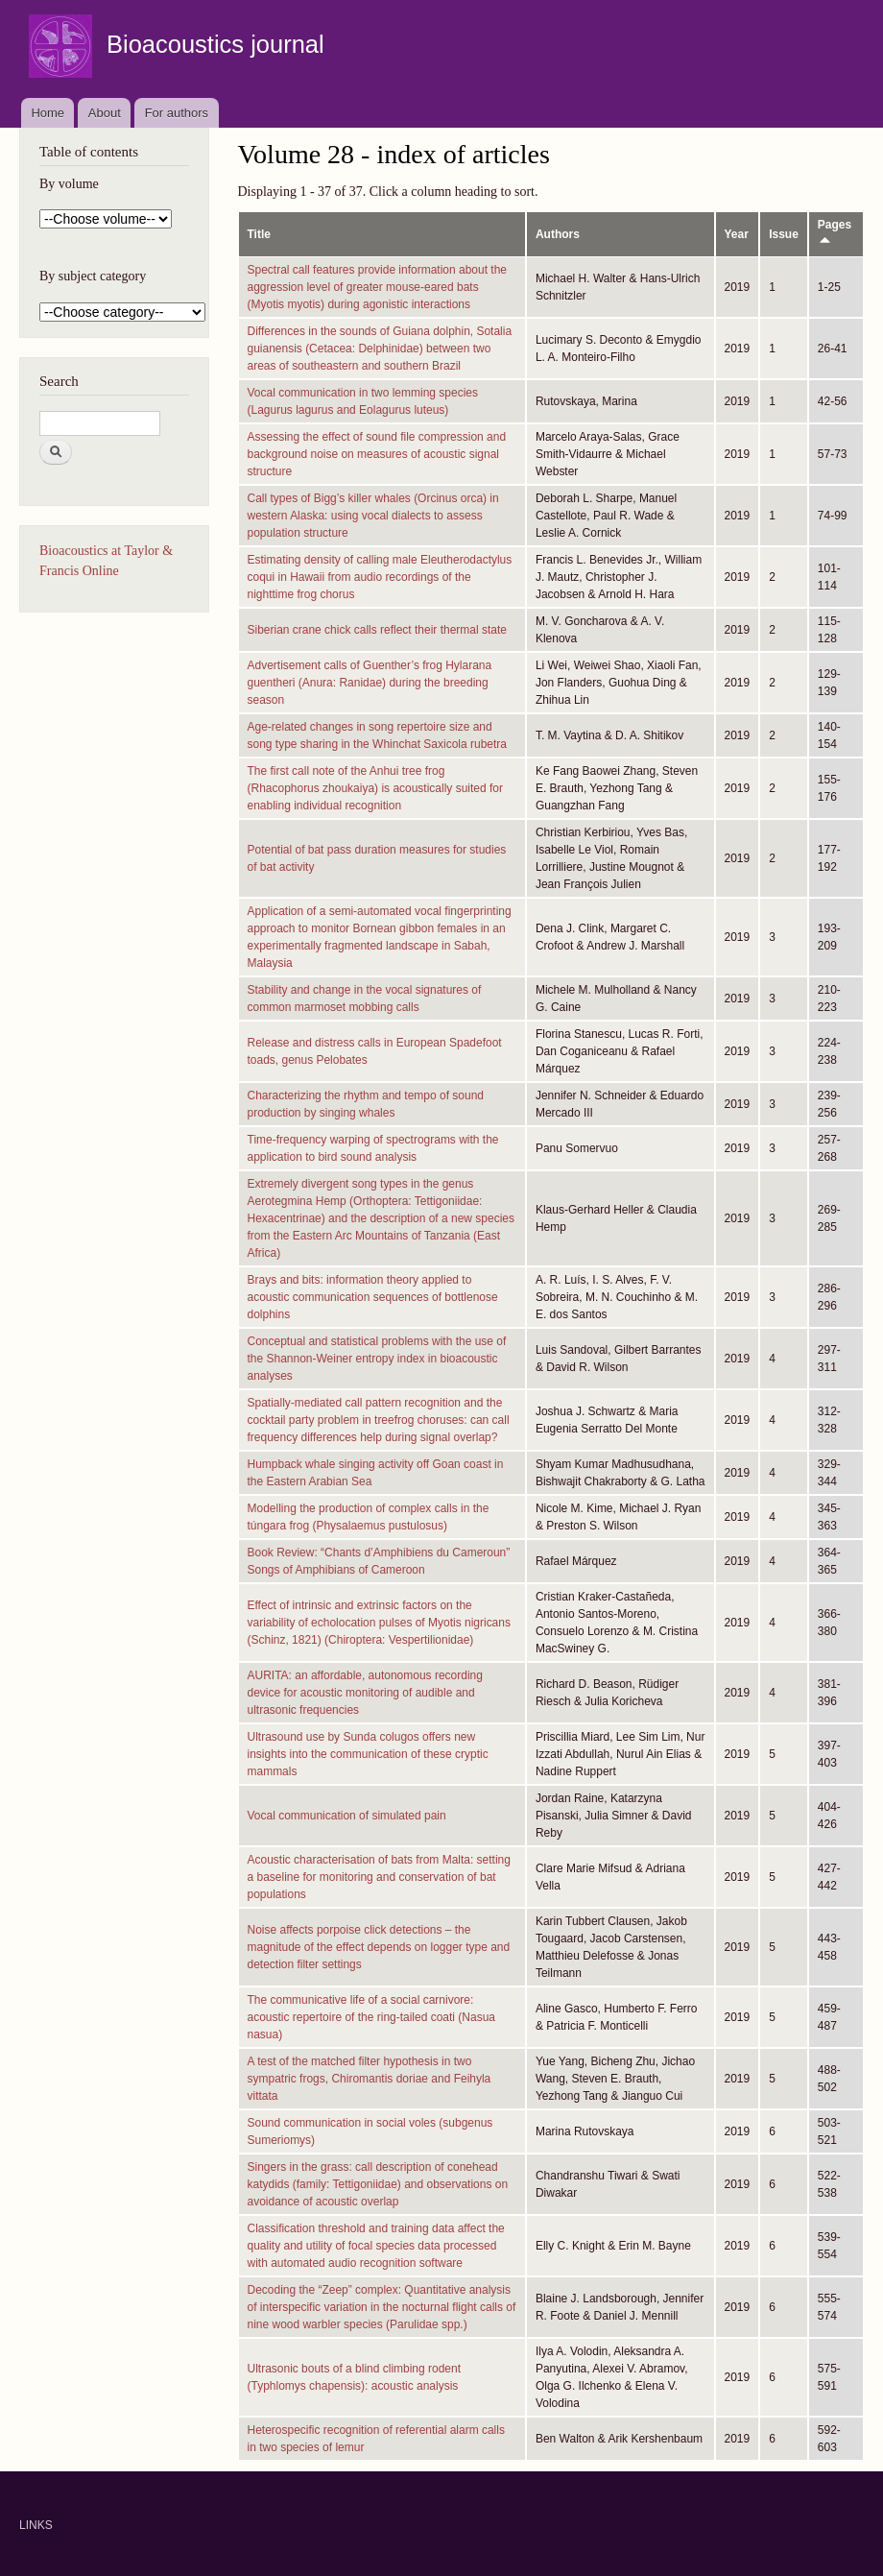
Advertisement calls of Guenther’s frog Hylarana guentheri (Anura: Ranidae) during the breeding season (370, 683)
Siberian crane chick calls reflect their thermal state (377, 630)
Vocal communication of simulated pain (347, 1815)
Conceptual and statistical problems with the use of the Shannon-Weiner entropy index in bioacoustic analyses (377, 1359)
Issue (784, 234)
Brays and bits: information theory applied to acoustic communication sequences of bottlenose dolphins (373, 1297)
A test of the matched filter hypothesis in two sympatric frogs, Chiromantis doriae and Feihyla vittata (369, 2079)
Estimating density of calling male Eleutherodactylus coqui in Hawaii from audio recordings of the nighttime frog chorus (380, 577)
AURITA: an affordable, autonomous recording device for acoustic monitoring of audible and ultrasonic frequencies (365, 1693)
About (104, 113)
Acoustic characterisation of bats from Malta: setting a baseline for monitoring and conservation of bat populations (379, 1877)
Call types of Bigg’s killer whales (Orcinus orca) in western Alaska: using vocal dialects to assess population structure (373, 516)
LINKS (36, 2525)
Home (47, 113)
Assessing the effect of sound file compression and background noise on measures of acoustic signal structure (377, 454)
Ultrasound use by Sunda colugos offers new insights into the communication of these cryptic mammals (368, 1754)
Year (737, 234)
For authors (176, 113)
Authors (558, 234)
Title (259, 234)
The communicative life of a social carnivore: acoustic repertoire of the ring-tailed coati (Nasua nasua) (371, 2017)
